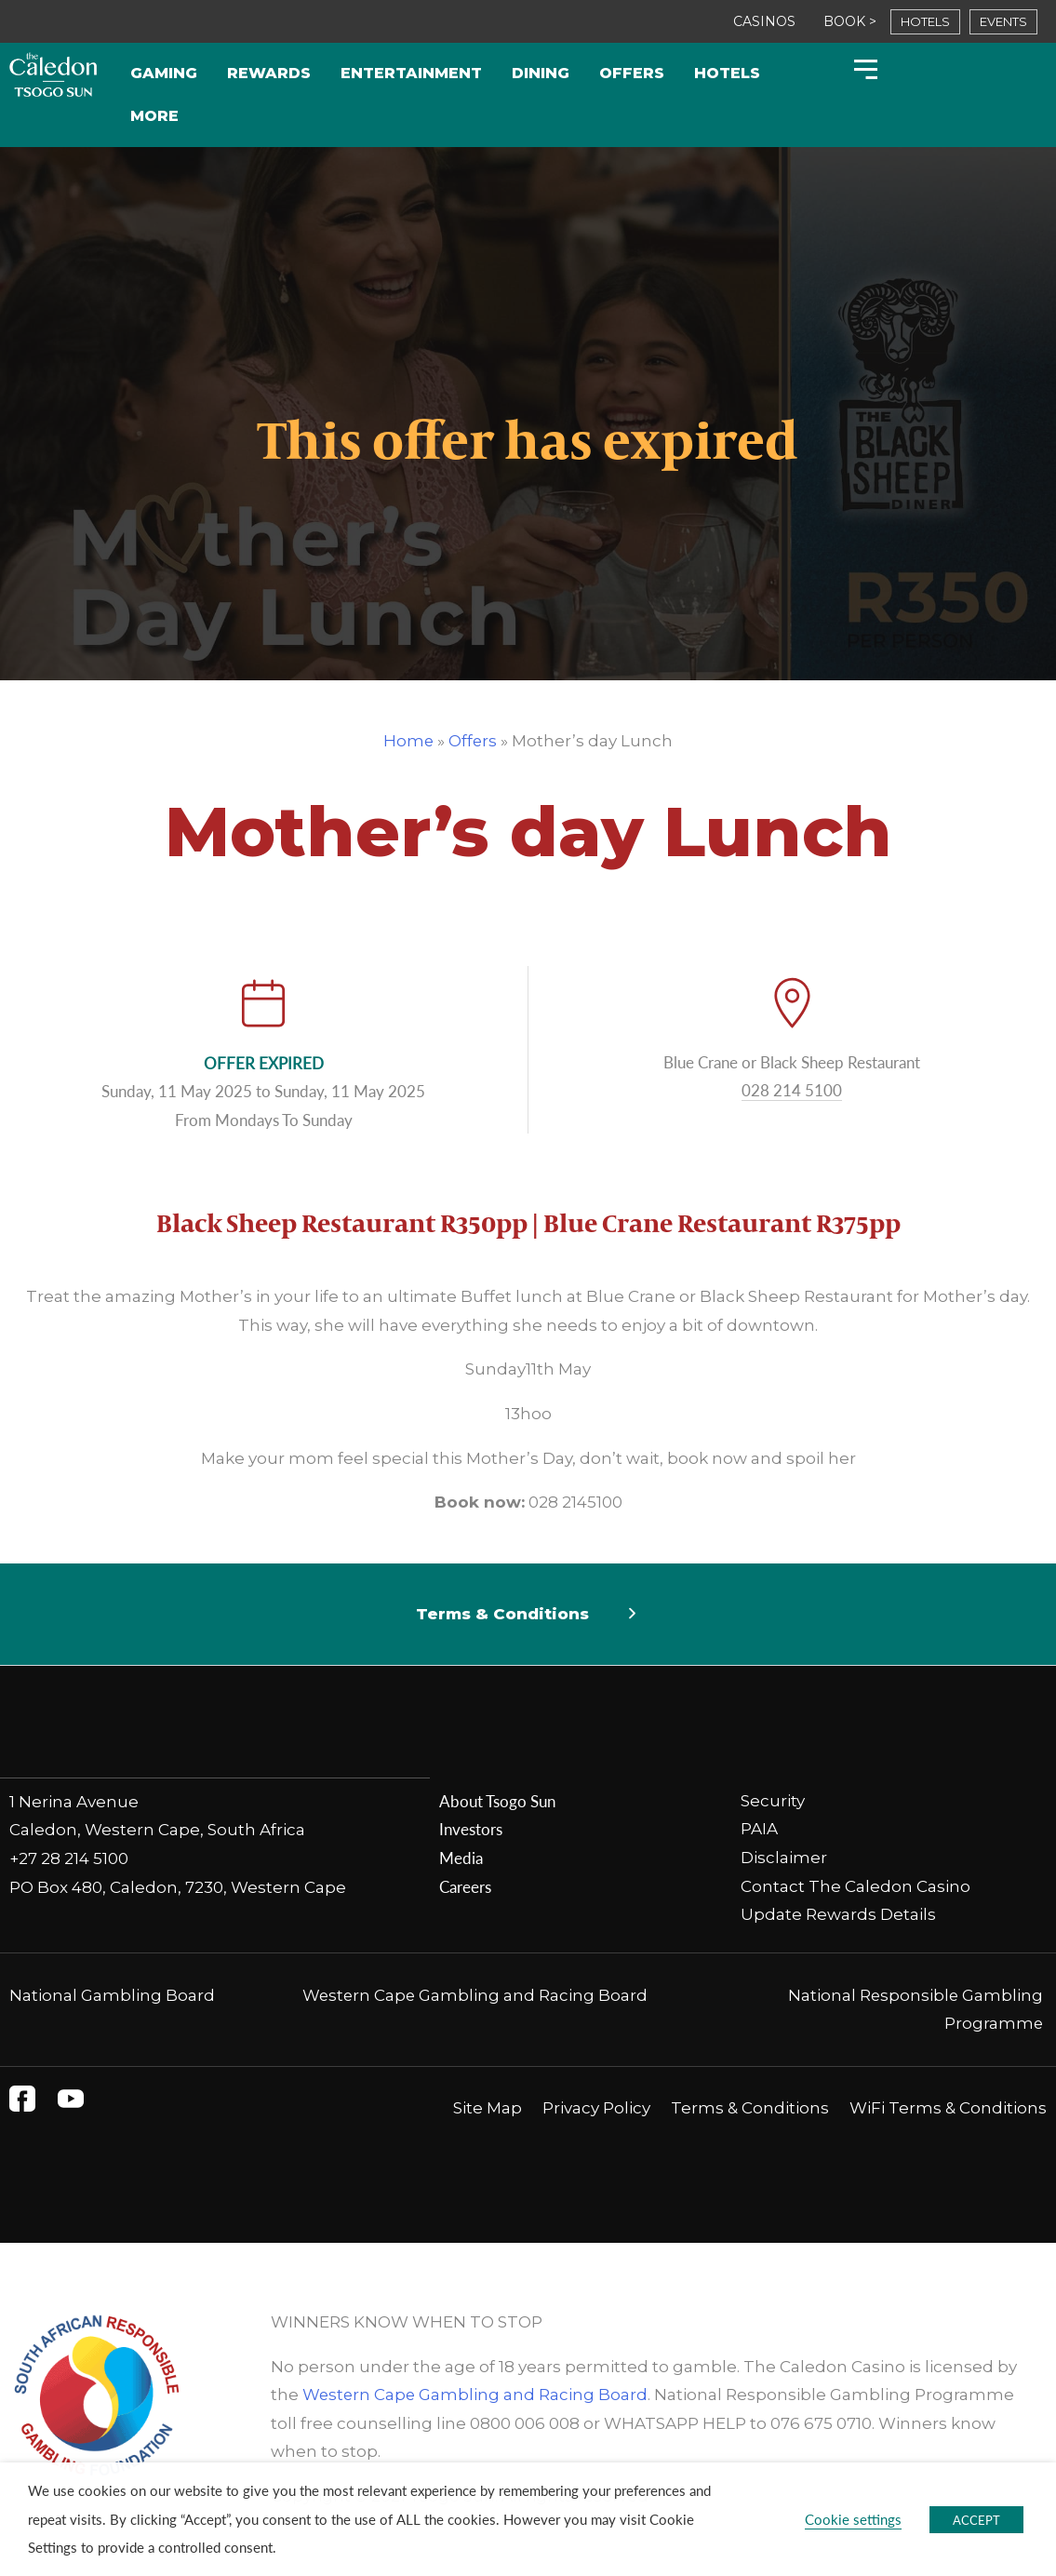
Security (773, 1800)
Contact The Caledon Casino (855, 1886)
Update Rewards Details (838, 1914)
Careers (465, 1886)
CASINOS (764, 21)
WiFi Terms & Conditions (948, 2108)
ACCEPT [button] (976, 2520)
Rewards (269, 73)
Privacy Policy (596, 2108)
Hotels (727, 73)
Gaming (163, 73)
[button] (528, 1614)
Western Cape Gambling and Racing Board (475, 1995)
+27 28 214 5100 (68, 1857)
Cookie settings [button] (853, 2519)
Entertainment (411, 73)
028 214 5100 (792, 1090)
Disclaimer (784, 1857)
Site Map (487, 2108)
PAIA (759, 1828)
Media (461, 1857)
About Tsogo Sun (497, 1801)
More (154, 116)
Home (408, 740)
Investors (470, 1829)
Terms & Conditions (502, 1614)
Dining (540, 73)
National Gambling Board (112, 1995)
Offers (631, 73)
